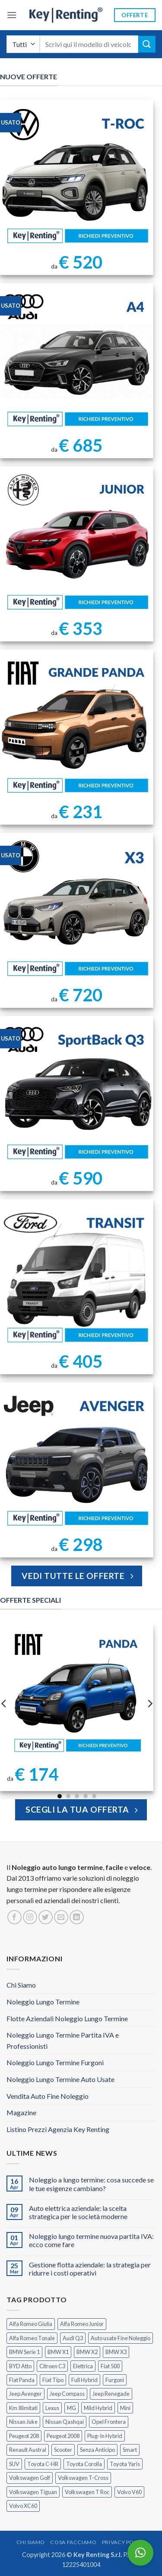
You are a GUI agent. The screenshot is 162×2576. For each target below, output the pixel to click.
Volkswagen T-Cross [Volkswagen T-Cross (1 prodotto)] (83, 2477)
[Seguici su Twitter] (45, 1917)
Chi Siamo (21, 1985)
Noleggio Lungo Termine (42, 2002)
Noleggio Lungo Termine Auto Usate (60, 2079)
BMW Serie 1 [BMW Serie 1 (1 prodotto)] (24, 2351)
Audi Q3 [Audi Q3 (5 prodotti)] (73, 2338)
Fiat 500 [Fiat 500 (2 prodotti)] (110, 2366)
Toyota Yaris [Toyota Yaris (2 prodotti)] (125, 2463)
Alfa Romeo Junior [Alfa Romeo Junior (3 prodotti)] (82, 2323)
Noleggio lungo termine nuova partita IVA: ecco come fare (91, 2240)
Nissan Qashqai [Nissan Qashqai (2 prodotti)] (64, 2421)
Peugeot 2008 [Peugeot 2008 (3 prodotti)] (63, 2435)
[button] (11, 14)
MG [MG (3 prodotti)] (71, 2407)
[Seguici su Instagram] (30, 1917)
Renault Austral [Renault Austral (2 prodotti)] (27, 2449)
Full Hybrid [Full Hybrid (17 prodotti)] (84, 2379)
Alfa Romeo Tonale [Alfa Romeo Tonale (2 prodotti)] (32, 2338)
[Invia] (147, 44)
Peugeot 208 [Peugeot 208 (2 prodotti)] (24, 2435)
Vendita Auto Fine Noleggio (47, 2096)
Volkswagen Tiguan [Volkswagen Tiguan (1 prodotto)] (33, 2491)
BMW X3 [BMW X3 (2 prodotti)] (116, 2351)
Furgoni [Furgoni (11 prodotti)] (114, 2379)
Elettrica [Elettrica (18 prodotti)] (83, 2366)
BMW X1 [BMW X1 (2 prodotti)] (58, 2351)
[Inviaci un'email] (61, 1917)
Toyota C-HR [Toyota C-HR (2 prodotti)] (42, 2463)
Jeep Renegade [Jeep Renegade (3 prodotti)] (111, 2393)
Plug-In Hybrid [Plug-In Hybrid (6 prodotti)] (104, 2435)
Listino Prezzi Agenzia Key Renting (57, 2129)
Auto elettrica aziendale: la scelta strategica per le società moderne (78, 2212)
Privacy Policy (124, 2542)
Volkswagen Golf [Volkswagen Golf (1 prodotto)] (29, 2477)
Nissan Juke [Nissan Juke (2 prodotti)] (23, 2421)
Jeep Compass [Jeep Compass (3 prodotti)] (67, 2393)
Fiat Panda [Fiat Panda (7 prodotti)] (22, 2379)
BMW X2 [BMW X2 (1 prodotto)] (87, 2351)
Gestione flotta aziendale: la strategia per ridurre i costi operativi (90, 2268)
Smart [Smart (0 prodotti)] (130, 2449)
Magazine (21, 2112)
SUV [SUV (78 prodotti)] (14, 2463)
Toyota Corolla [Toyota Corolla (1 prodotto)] (84, 2463)
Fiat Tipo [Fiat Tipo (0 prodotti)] (53, 2379)
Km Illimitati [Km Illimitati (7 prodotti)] (23, 2407)
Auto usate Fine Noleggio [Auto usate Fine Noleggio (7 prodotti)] (120, 2338)
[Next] (149, 1703)
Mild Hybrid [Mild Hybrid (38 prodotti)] (98, 2407)
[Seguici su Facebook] (14, 1917)
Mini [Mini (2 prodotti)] (125, 2407)
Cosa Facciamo (73, 2542)
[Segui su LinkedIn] (77, 1917)
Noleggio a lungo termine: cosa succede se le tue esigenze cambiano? (91, 2184)
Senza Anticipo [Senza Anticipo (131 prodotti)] (97, 2449)
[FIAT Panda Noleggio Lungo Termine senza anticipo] (77, 1692)
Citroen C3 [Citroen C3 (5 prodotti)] (52, 2366)
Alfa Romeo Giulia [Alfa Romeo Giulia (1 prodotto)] (30, 2323)
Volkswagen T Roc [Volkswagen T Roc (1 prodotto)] (87, 2491)
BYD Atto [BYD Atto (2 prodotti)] (20, 2366)
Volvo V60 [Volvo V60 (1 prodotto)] (129, 2491)
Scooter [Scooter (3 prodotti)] (63, 2449)
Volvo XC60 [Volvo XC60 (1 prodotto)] (23, 2505)
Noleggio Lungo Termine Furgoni (55, 2062)
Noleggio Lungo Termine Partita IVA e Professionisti (62, 2040)
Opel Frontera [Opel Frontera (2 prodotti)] (109, 2421)
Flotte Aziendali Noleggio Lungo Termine (67, 2018)
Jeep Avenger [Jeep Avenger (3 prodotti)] (25, 2393)
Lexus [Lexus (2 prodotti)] (52, 2407)
